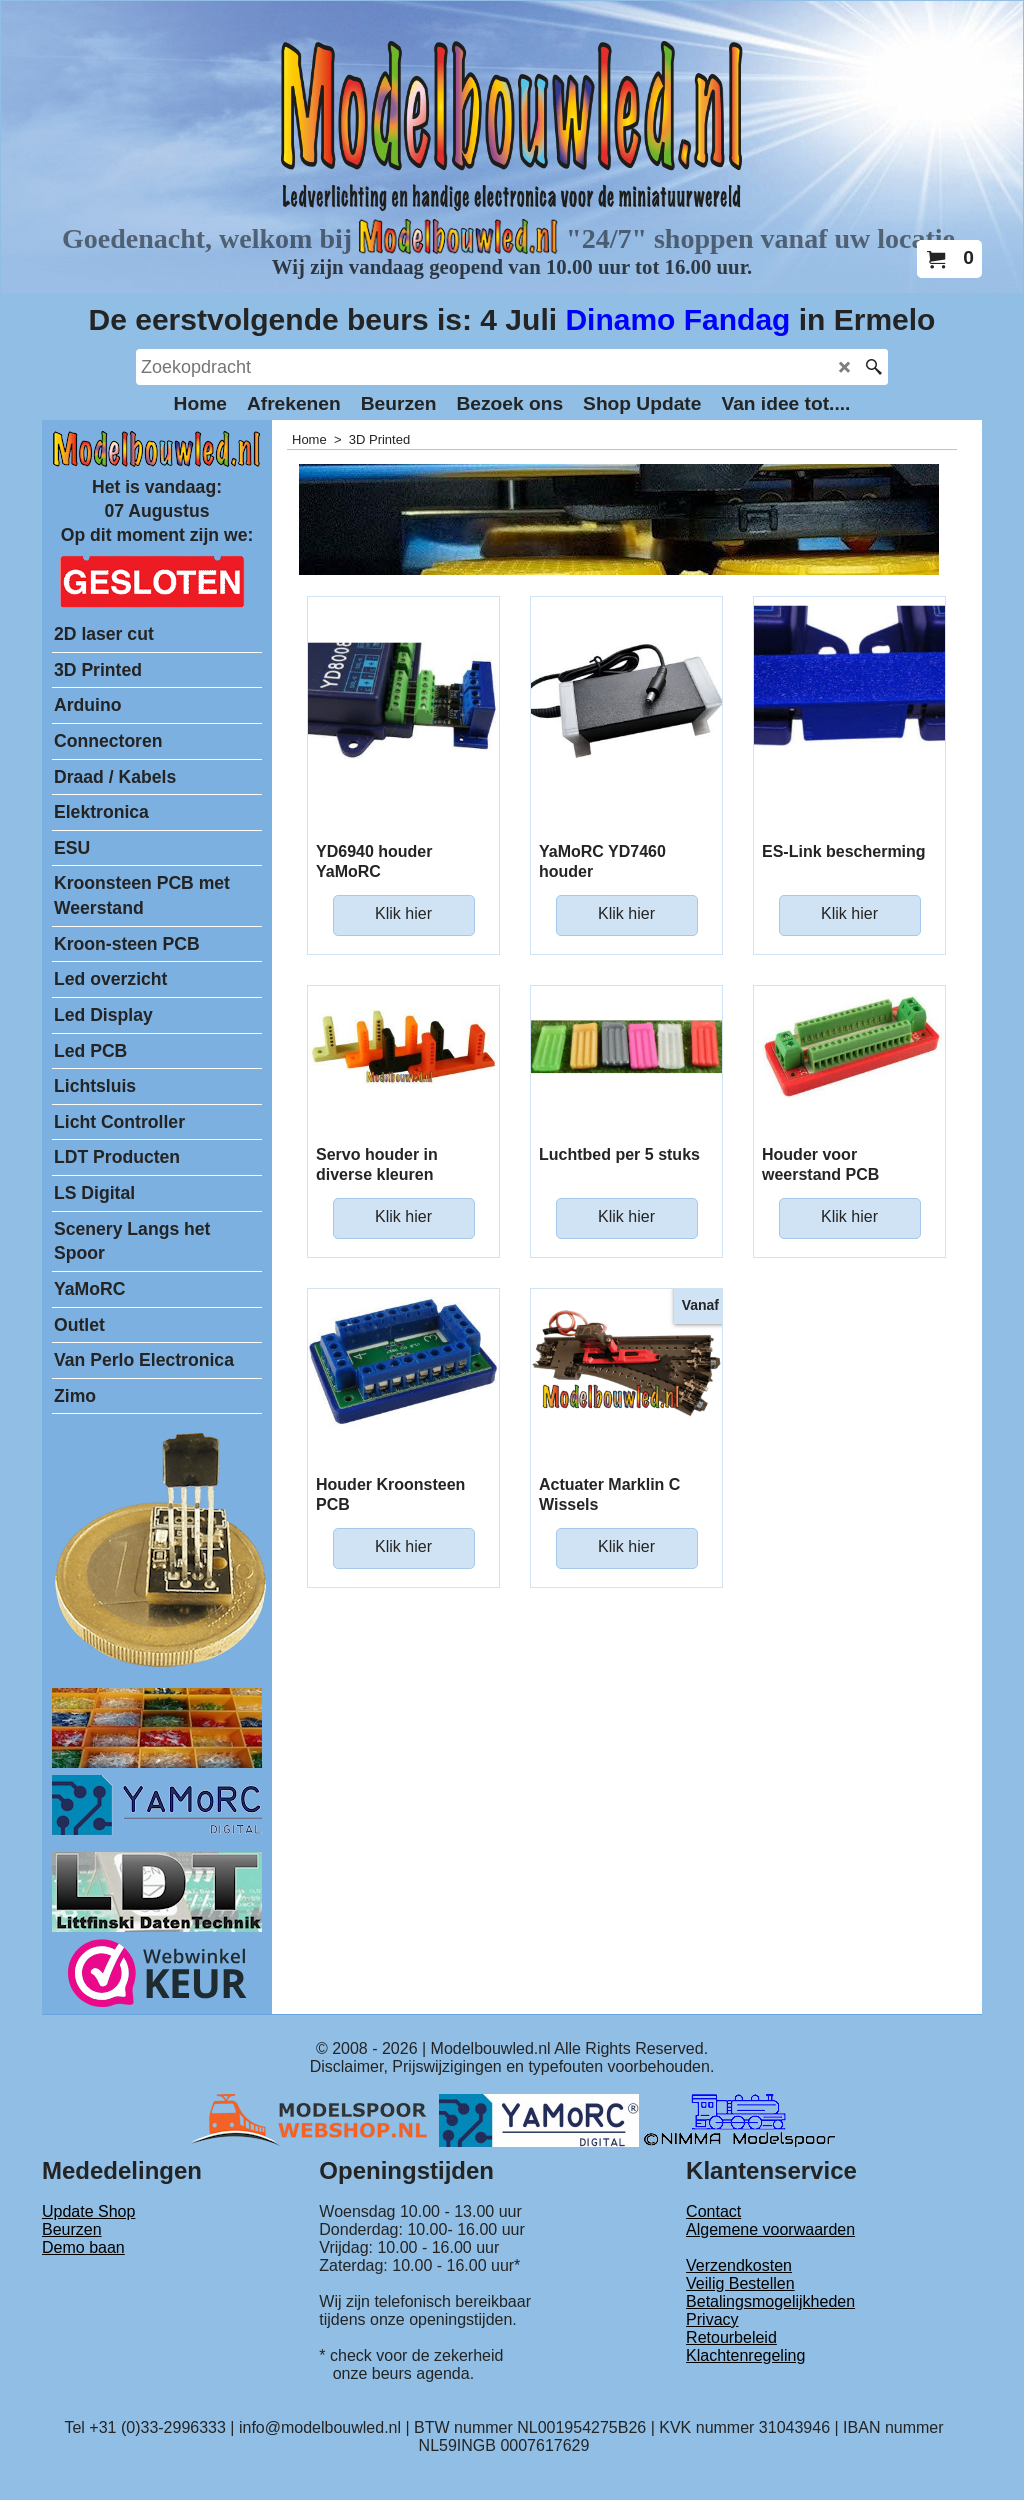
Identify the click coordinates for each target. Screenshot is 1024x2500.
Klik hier (403, 913)
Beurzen (72, 2229)
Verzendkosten (739, 2265)
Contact (713, 2211)
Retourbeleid (731, 2337)
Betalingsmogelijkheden (770, 2301)
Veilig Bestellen (740, 2283)
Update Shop (88, 2211)
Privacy (712, 2319)
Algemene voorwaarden (770, 2229)
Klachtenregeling (745, 2355)
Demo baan (83, 2247)
